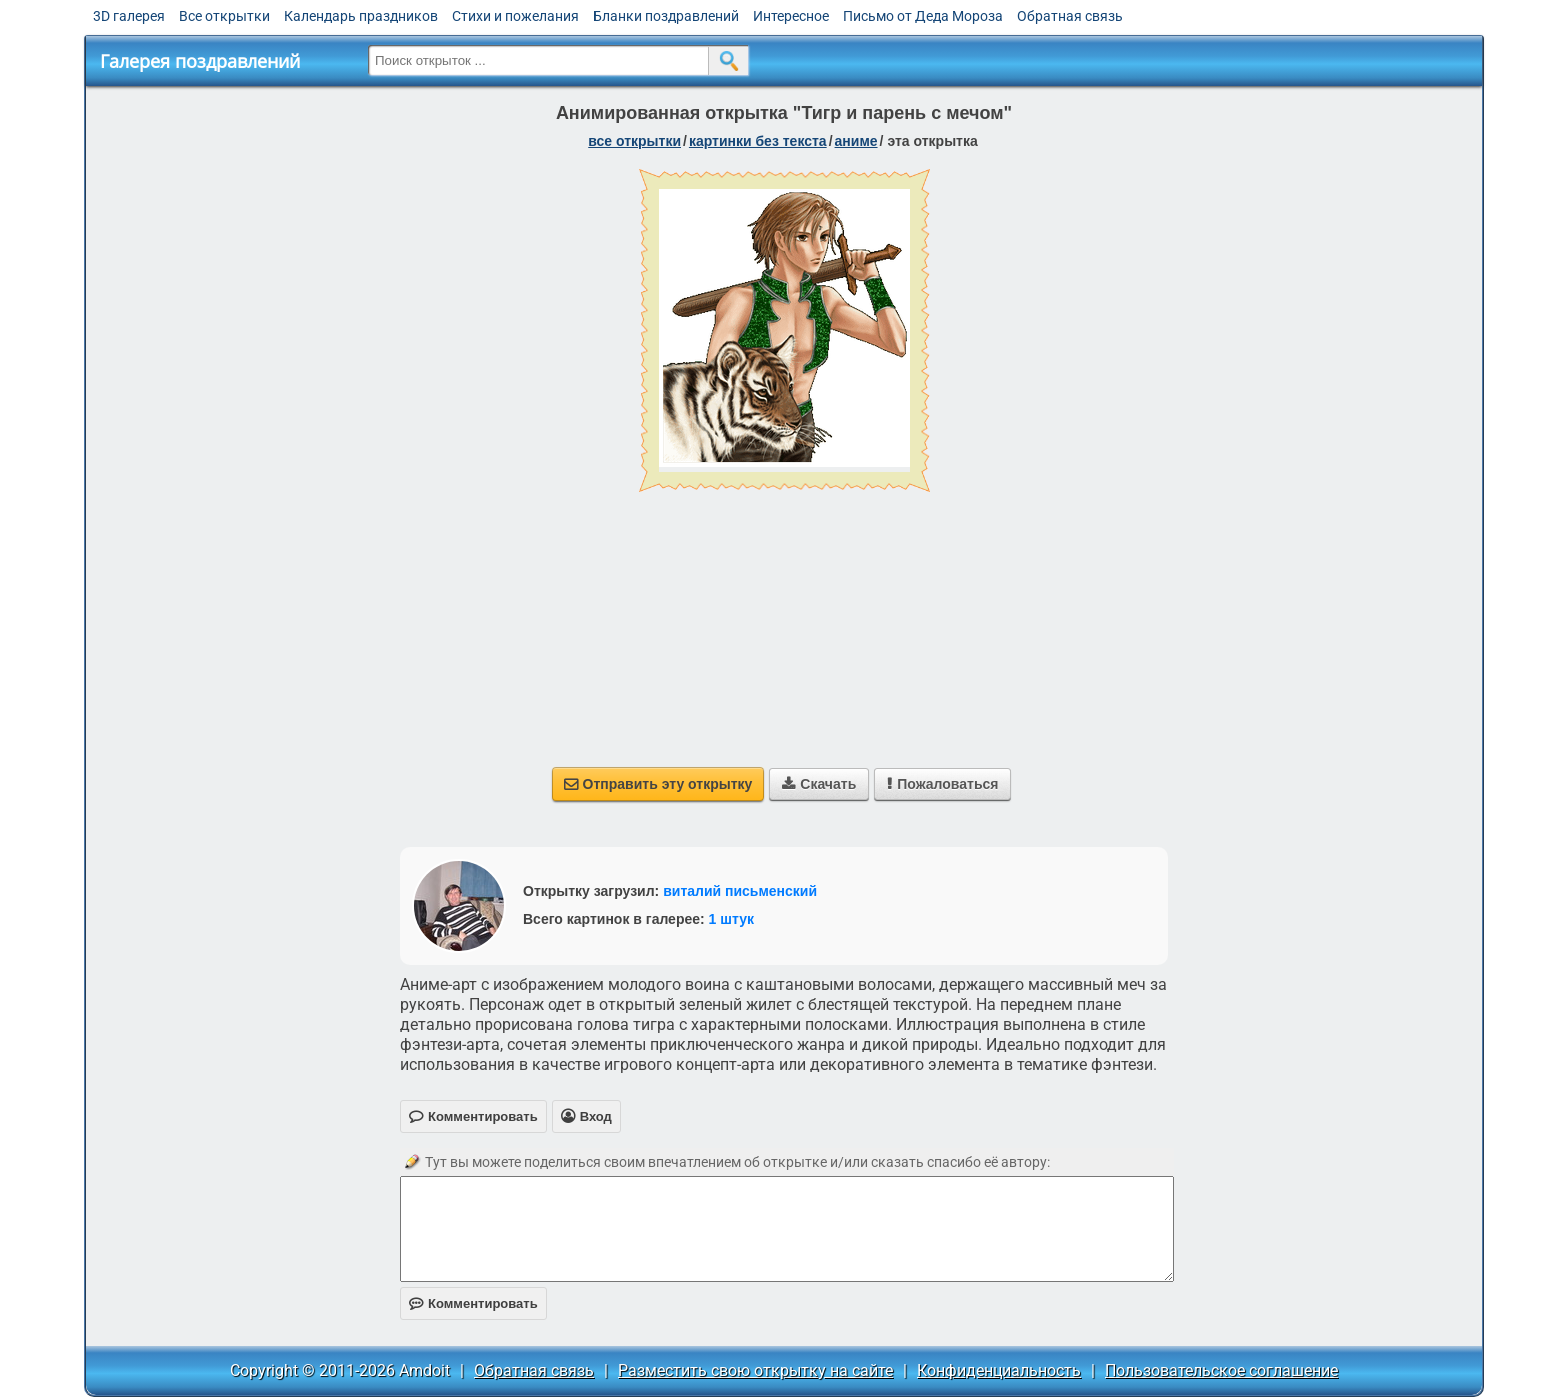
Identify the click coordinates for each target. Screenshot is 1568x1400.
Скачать (819, 784)
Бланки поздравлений (666, 16)
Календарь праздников (361, 16)
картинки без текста (758, 141)
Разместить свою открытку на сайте (755, 1370)
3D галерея (129, 16)
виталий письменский (740, 891)
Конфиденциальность (999, 1370)
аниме (856, 141)
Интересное (791, 16)
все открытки (634, 141)
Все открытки (224, 16)
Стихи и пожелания (515, 16)
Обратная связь (1070, 16)
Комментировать (473, 1303)
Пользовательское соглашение (1221, 1370)
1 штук (731, 919)
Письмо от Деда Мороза (923, 16)
